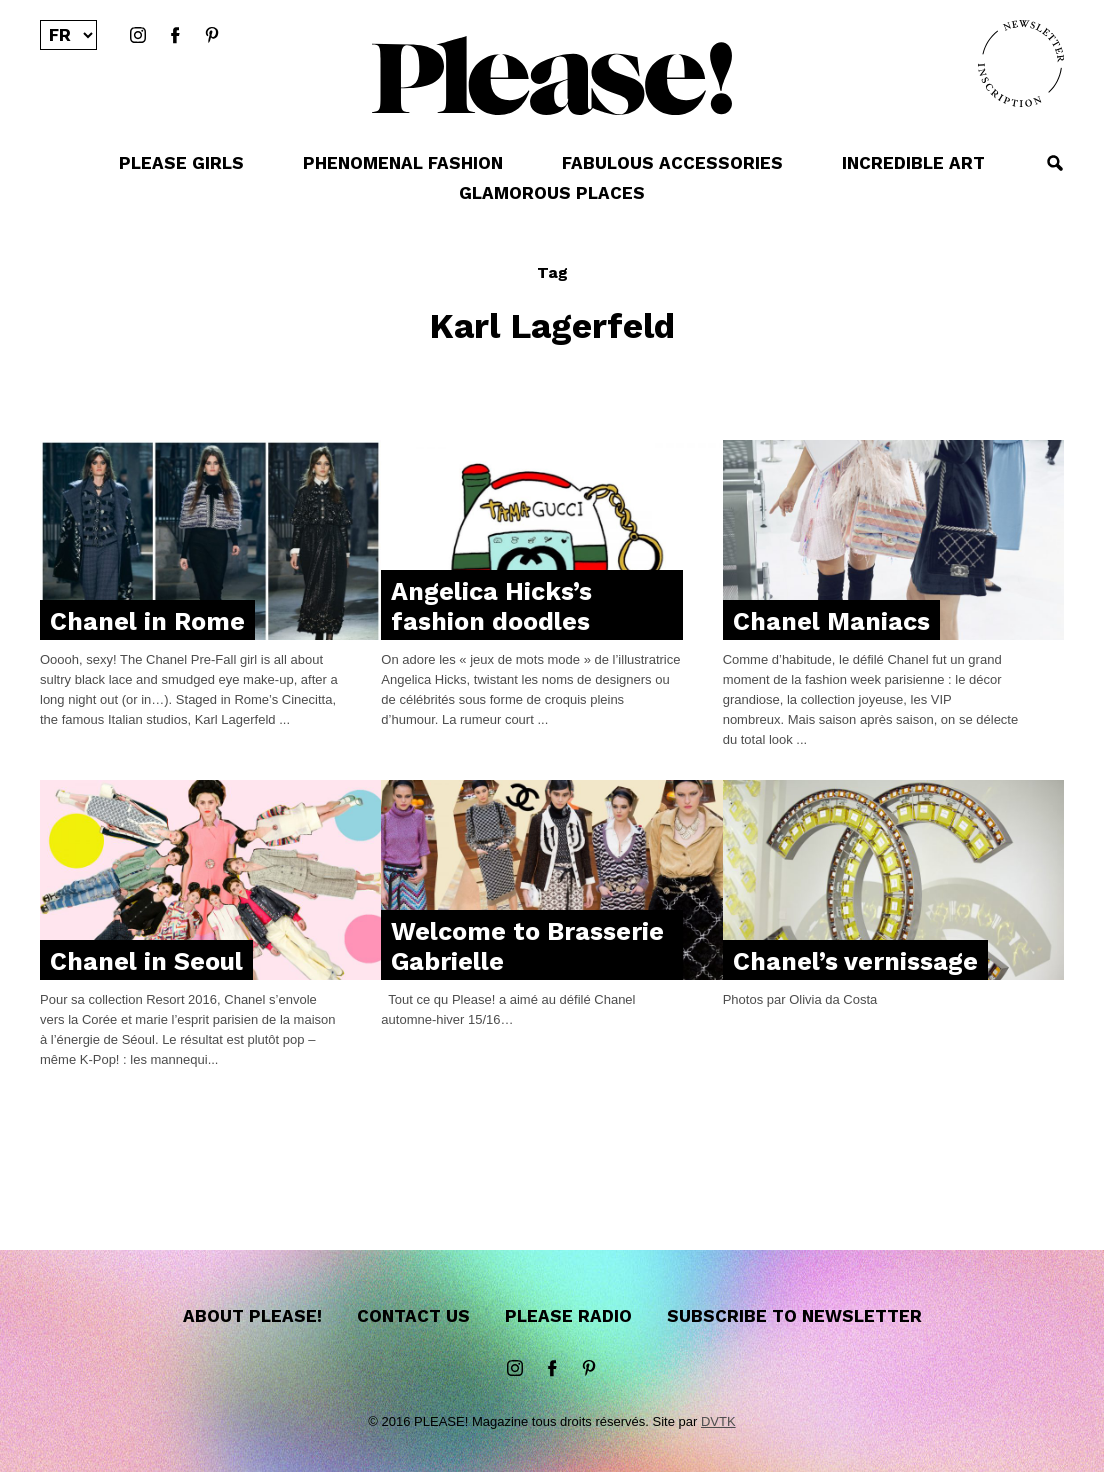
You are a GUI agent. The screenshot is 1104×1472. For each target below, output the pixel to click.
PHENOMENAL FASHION (403, 163)
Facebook (175, 36)
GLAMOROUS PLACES (552, 193)
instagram (138, 36)
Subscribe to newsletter (794, 1316)
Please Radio (568, 1316)
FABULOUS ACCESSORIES (672, 163)
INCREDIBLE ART (913, 163)
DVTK (718, 1421)
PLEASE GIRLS (181, 163)
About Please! (252, 1316)
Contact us (413, 1316)
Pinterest (212, 36)
